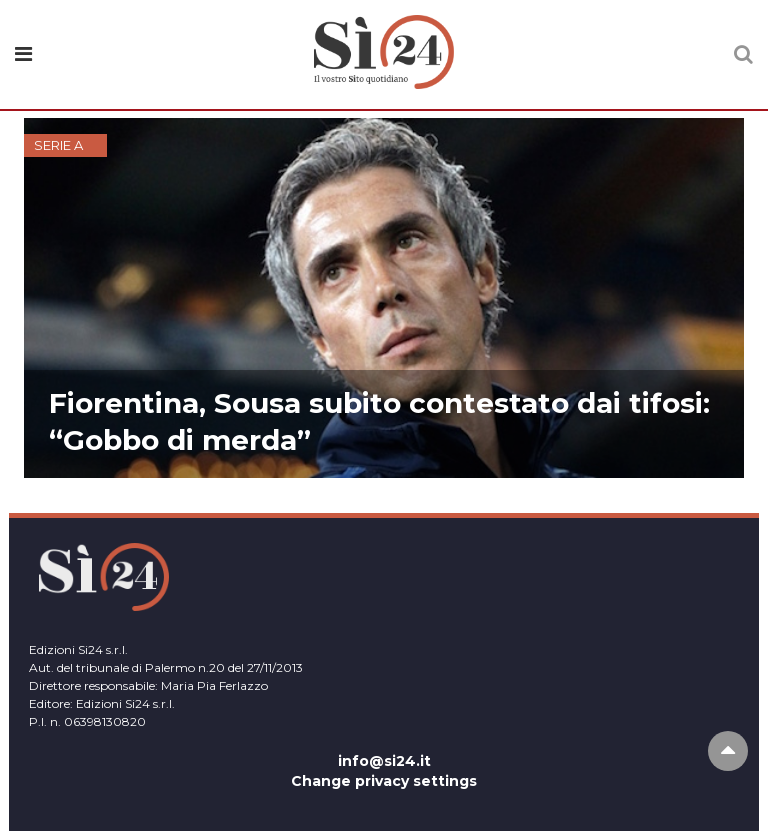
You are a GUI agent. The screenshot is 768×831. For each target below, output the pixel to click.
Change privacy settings (384, 781)
